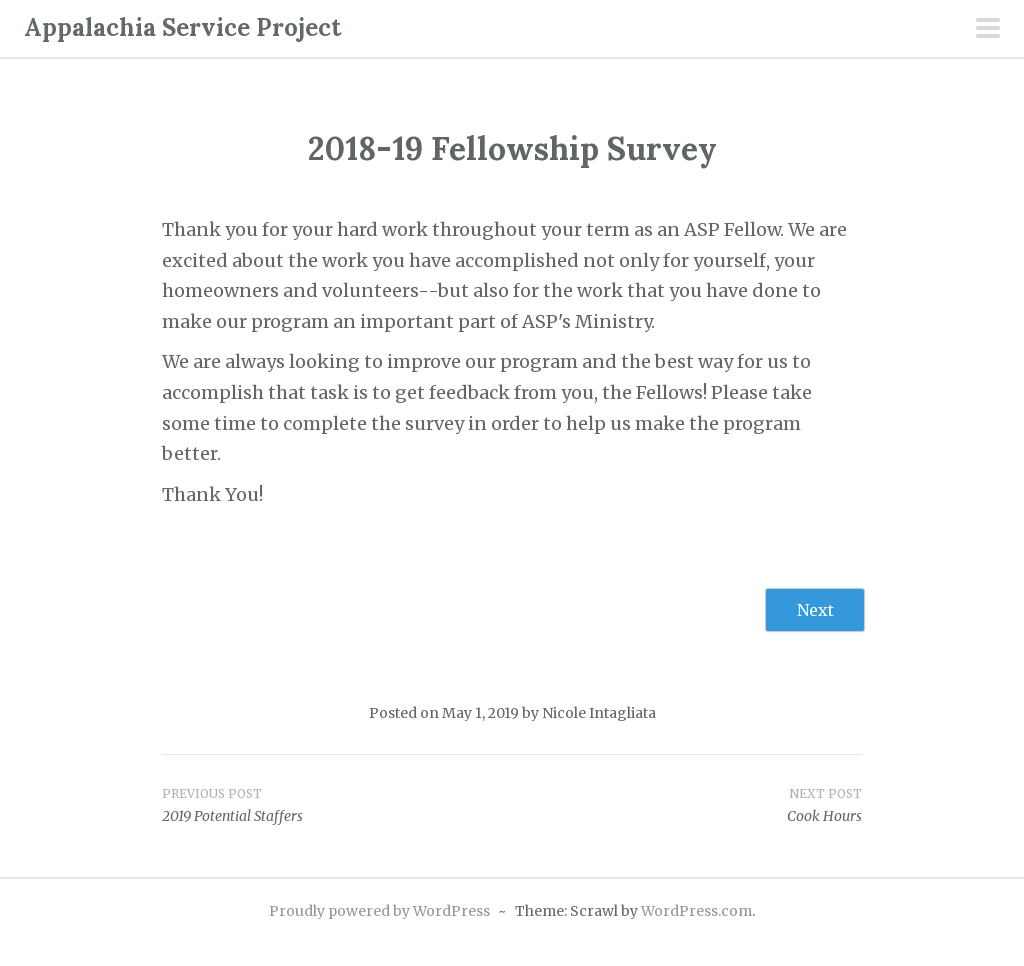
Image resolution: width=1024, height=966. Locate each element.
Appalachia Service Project (182, 27)
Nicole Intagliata (599, 713)
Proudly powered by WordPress (379, 911)
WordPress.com (696, 911)
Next (815, 610)
